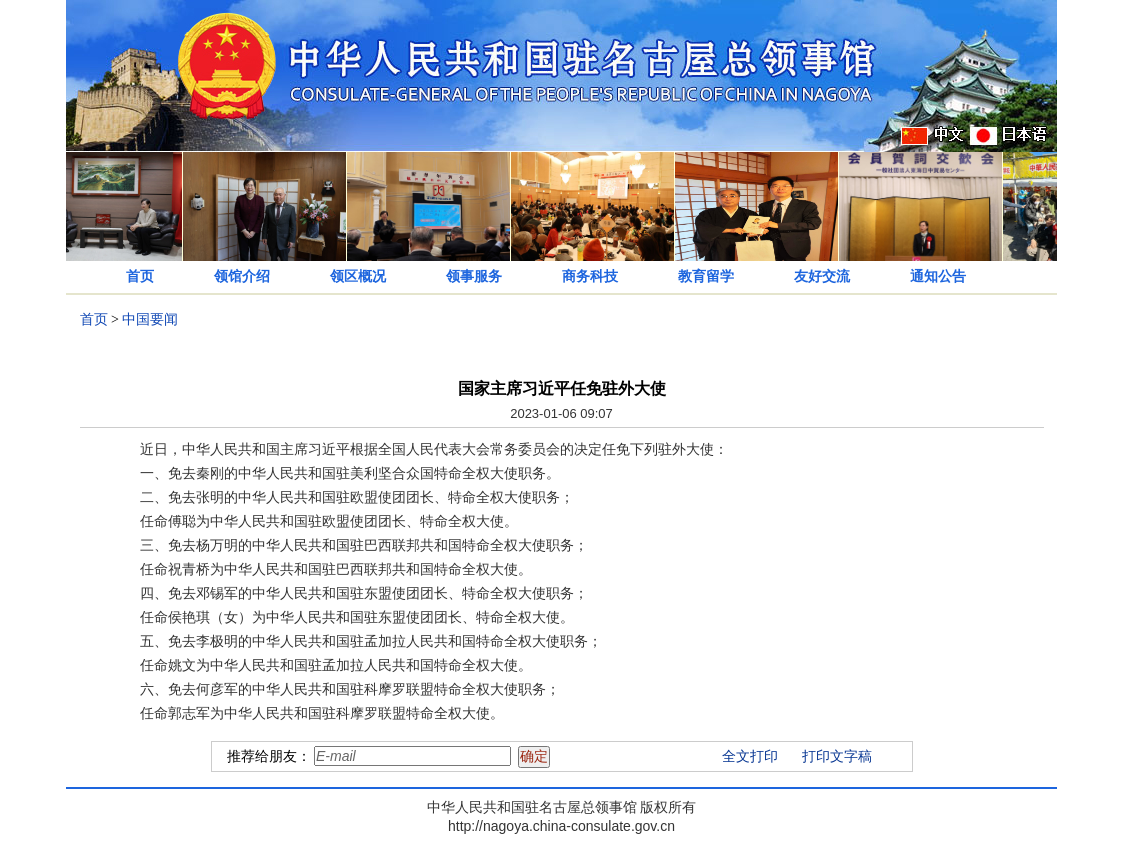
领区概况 (358, 276)
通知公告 (938, 276)
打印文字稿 (837, 756)
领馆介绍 (242, 276)
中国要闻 (150, 319)
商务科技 (590, 276)
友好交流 (822, 276)
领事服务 (474, 276)
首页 (140, 276)
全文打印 (750, 756)
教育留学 (706, 276)
